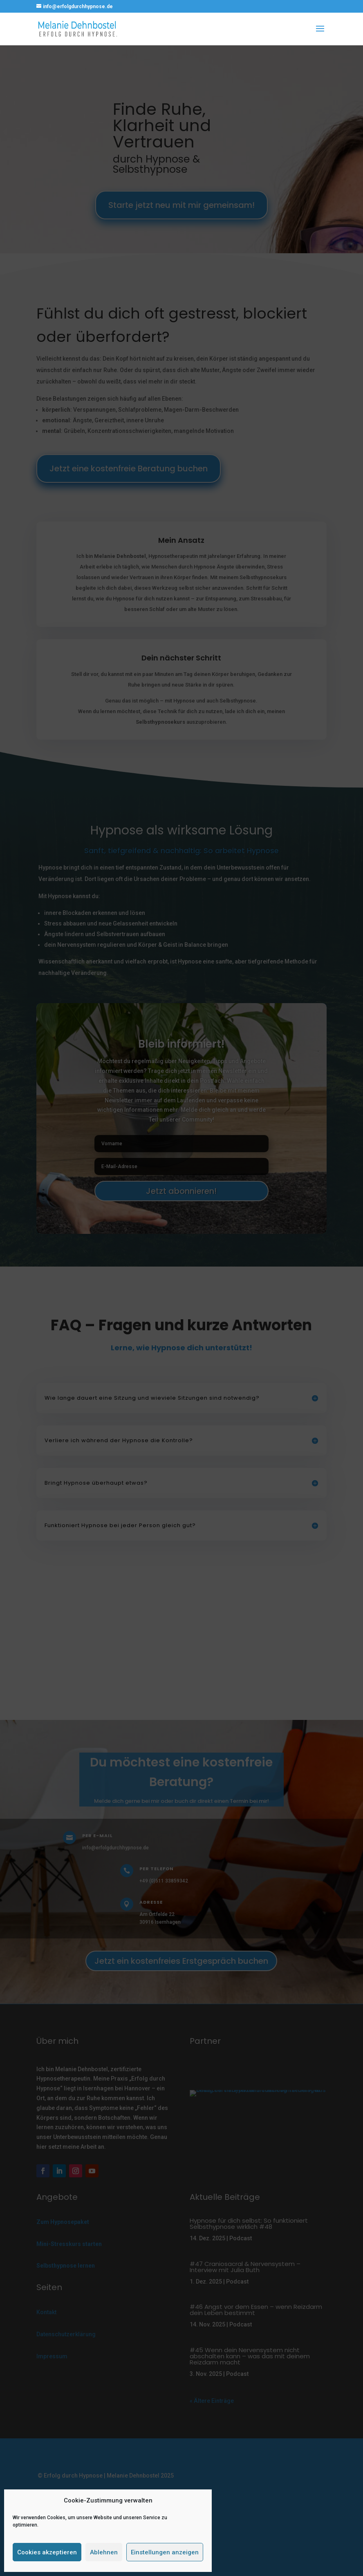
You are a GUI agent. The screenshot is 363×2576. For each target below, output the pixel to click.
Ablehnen (104, 2552)
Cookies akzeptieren (47, 2552)
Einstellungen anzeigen (165, 2552)
